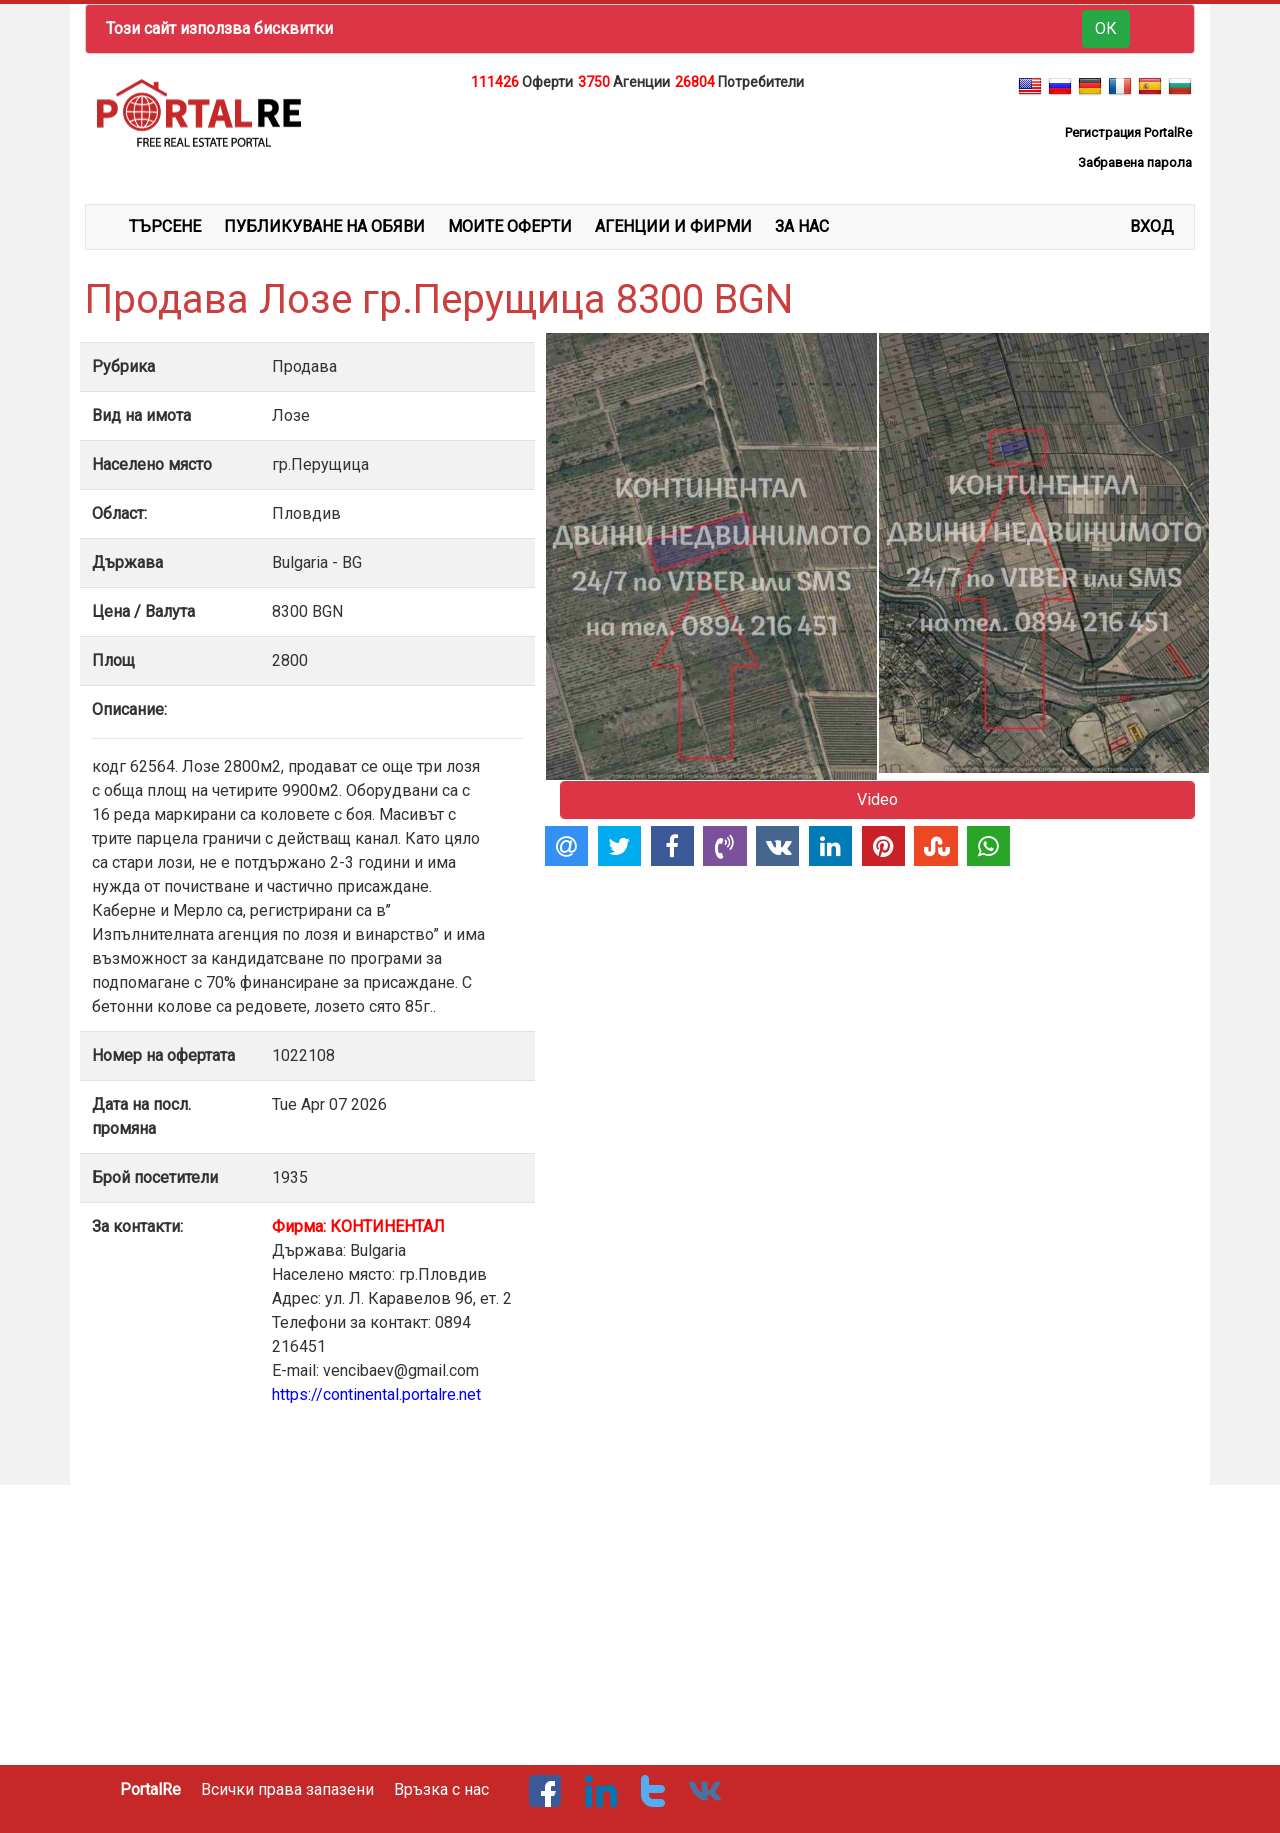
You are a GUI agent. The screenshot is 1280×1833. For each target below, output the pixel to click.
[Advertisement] (640, 144)
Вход (1152, 226)
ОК (1106, 28)
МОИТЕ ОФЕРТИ (510, 226)
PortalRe (150, 1789)
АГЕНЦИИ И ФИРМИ (673, 226)
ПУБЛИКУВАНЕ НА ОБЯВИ (324, 226)
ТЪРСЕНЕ (165, 226)
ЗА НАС (802, 226)
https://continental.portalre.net (376, 1394)
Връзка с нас (441, 1789)
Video (877, 799)
